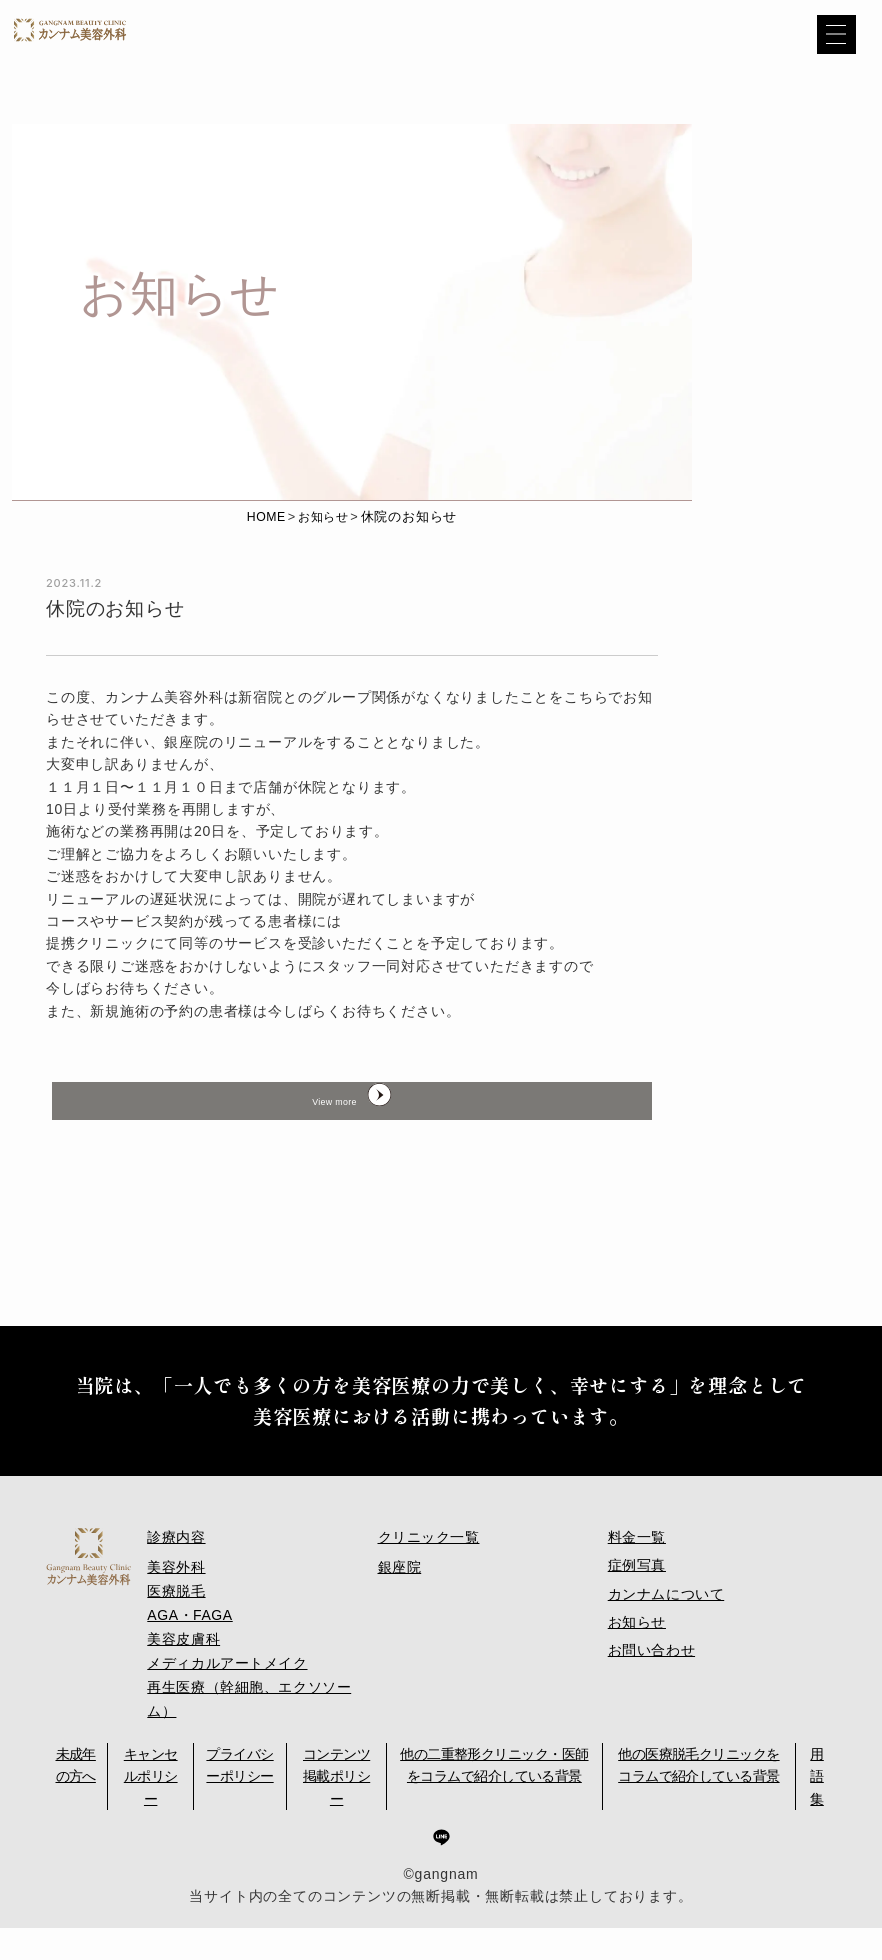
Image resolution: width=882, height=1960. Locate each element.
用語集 (816, 1809)
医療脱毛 (176, 1632)
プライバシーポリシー (239, 1798)
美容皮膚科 (184, 1677)
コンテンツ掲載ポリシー (336, 1809)
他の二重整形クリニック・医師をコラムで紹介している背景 (494, 1798)
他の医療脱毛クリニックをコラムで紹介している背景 (698, 1798)
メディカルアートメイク (228, 1700)
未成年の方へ (76, 1798)
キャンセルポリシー (151, 1809)
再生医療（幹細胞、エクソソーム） (250, 1733)
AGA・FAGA (190, 1655)
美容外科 (176, 1610)
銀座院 (400, 1610)
